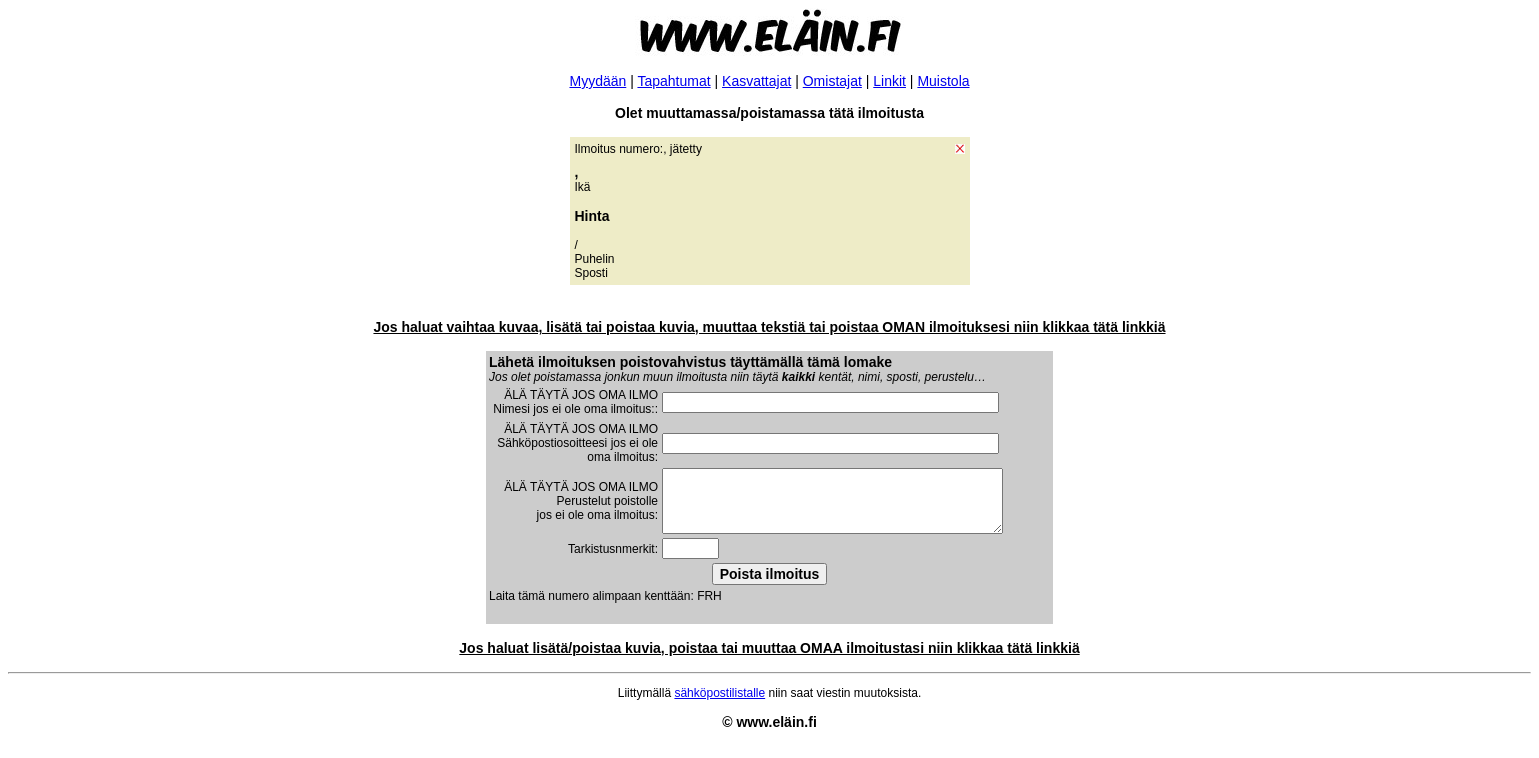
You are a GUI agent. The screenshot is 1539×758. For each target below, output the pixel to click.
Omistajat (832, 81)
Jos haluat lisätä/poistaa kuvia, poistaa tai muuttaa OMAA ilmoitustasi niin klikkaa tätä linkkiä (769, 660)
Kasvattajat (756, 81)
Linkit (889, 81)
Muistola (943, 81)
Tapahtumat (673, 81)
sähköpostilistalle (719, 705)
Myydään (597, 81)
